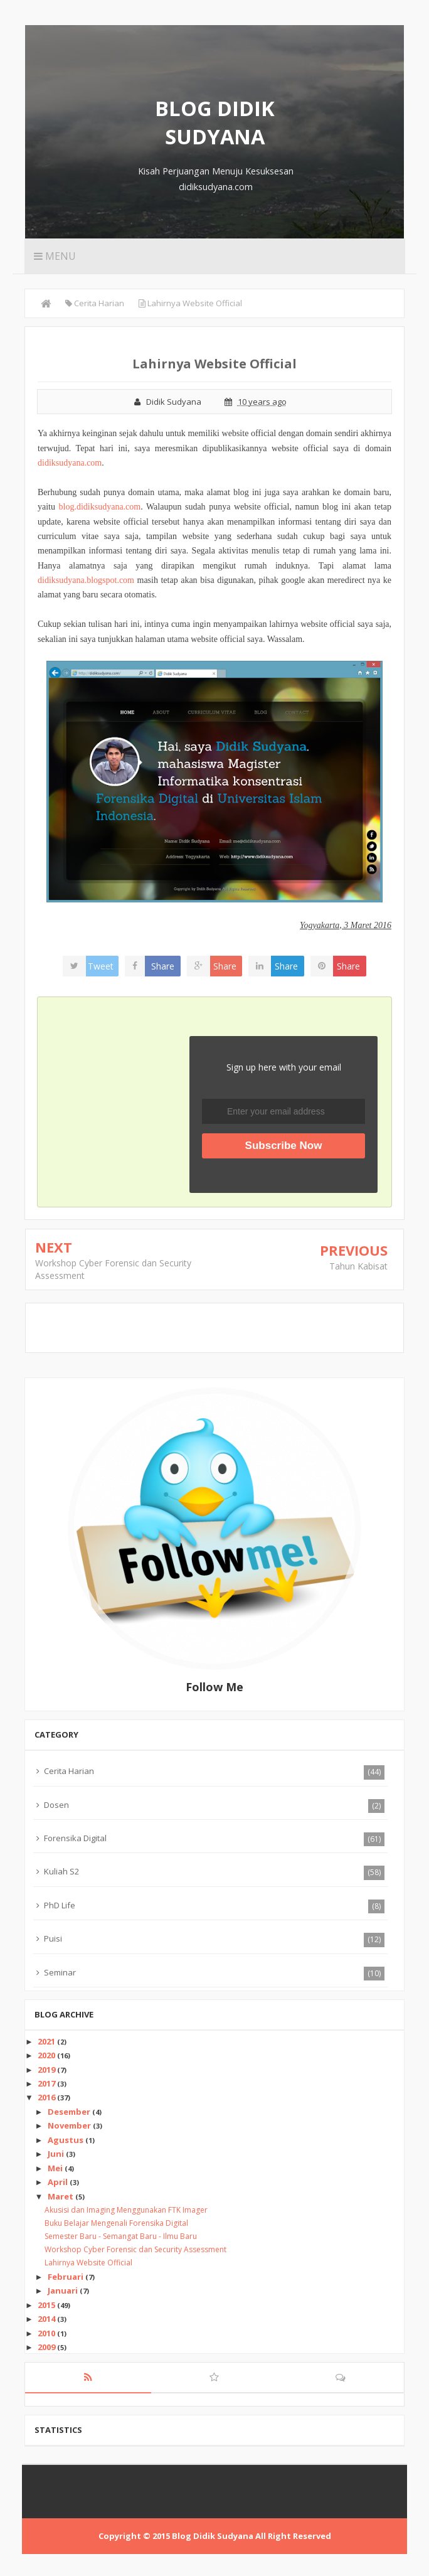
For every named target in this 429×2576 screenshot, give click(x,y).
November (70, 2125)
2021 (47, 2041)
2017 (47, 2083)
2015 (47, 2305)
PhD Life (59, 1905)
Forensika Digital (75, 1838)
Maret (61, 2196)
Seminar (60, 1972)
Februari (66, 2276)
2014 (47, 2318)
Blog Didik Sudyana (215, 122)
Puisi (53, 1938)
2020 (47, 2055)
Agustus (66, 2140)
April (59, 2182)
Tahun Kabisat (358, 1266)
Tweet (101, 966)
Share (163, 966)
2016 (47, 2097)
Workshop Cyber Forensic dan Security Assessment (135, 2249)
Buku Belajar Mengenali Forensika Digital (116, 2223)
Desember (70, 2111)
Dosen (56, 1804)
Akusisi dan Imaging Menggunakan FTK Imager (126, 2210)
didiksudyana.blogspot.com (86, 580)
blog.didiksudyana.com (100, 506)
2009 (47, 2347)
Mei (56, 2168)
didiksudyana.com (70, 463)
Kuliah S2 (61, 1871)
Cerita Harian (69, 1771)
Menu (55, 256)
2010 (47, 2333)
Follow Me (214, 1686)
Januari (64, 2290)
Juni (57, 2153)
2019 (47, 2069)
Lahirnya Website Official (88, 2262)
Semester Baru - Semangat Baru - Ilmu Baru (121, 2236)
